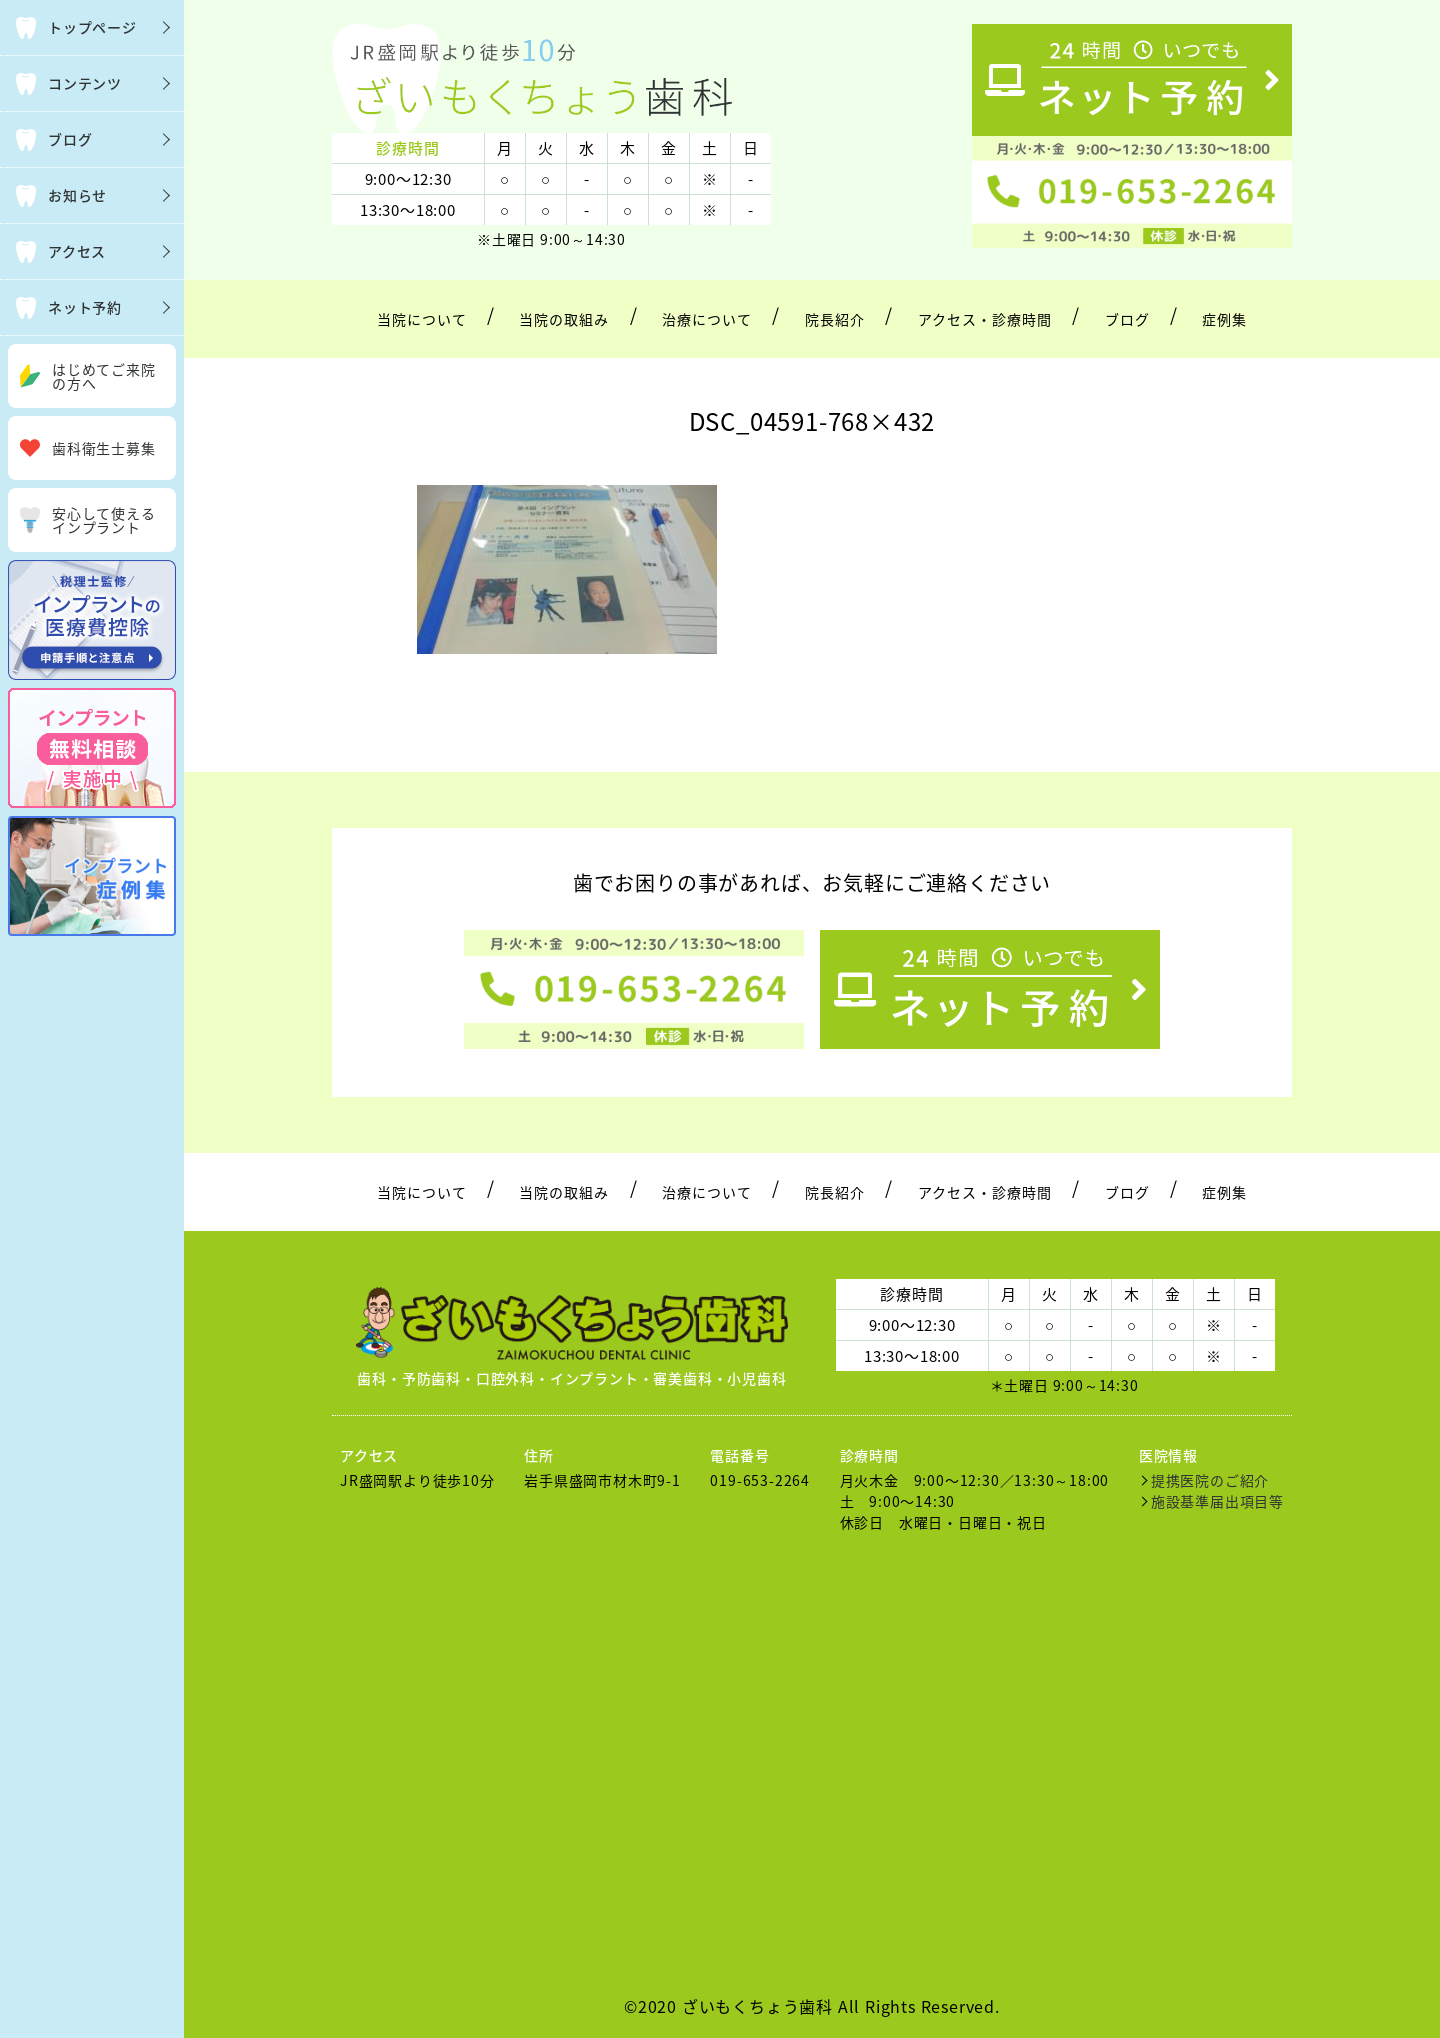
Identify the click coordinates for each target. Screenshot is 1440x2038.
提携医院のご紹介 (1210, 1480)
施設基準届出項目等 (1217, 1501)
